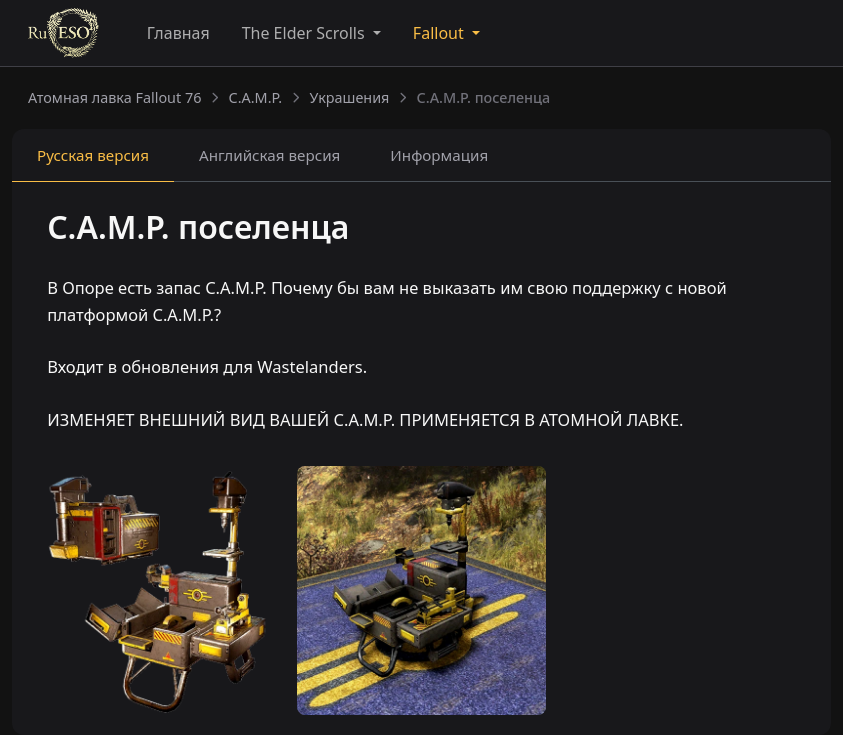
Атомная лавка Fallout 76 (114, 97)
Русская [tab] (93, 155)
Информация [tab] (439, 155)
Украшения (349, 97)
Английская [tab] (269, 155)
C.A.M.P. (256, 97)
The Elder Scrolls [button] (305, 33)
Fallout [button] (440, 33)
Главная (178, 33)
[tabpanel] (421, 319)
